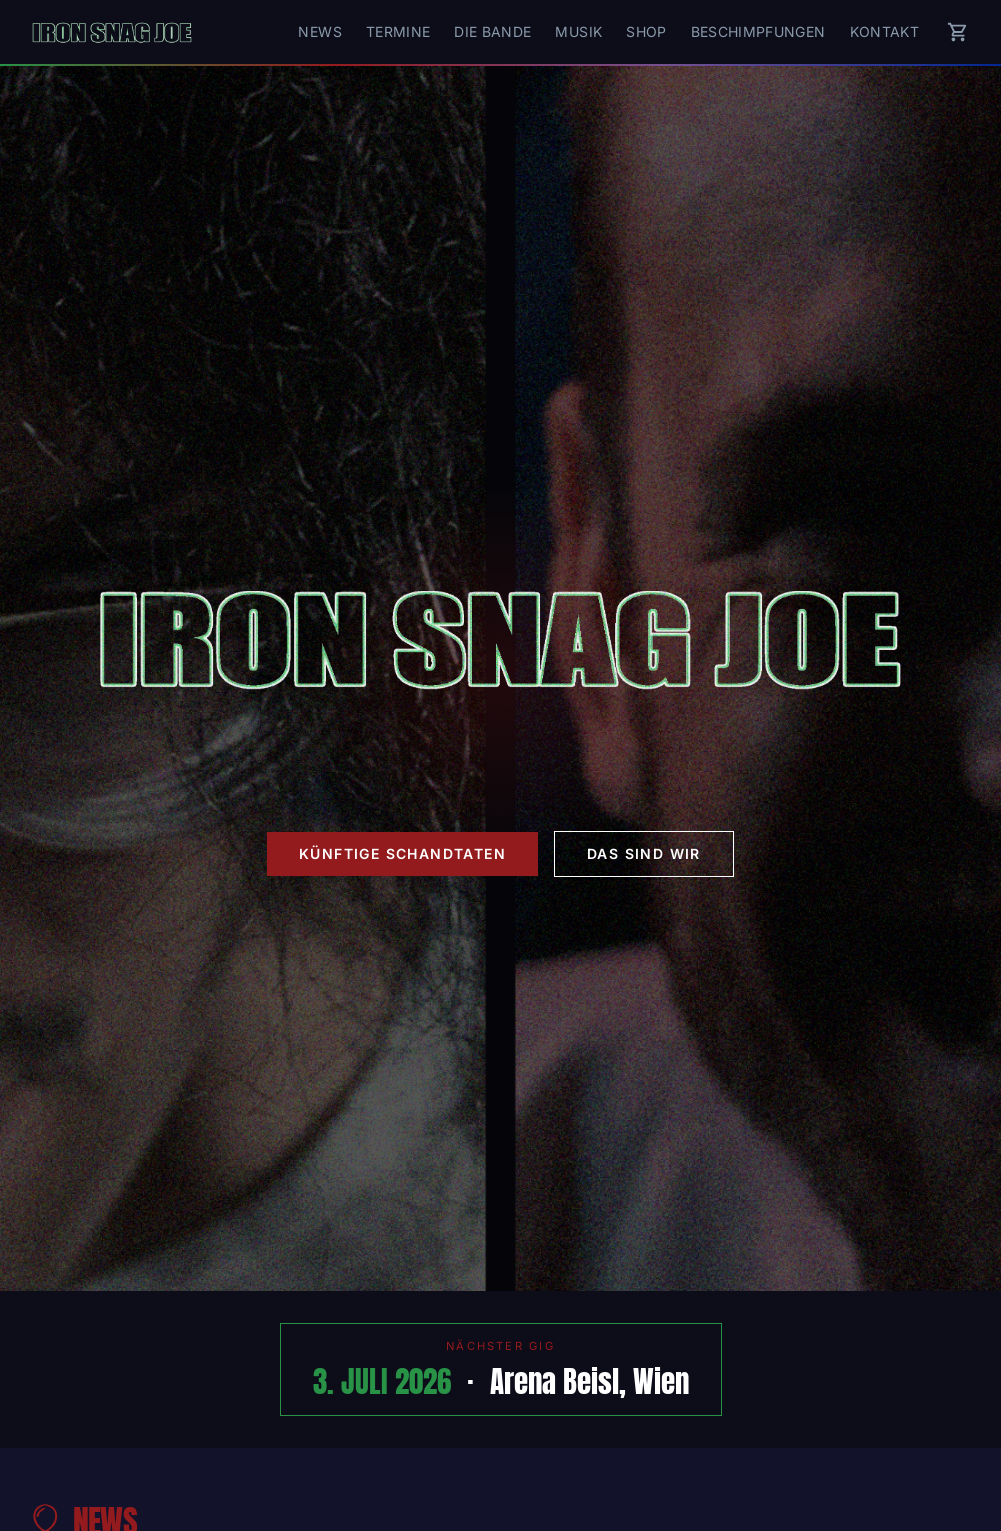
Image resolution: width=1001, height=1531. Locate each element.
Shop (646, 31)
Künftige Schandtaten (402, 853)
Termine (398, 31)
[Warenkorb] (958, 32)
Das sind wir (644, 853)
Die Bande (492, 31)
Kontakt (884, 31)
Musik (578, 31)
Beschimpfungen (758, 31)
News (319, 31)
